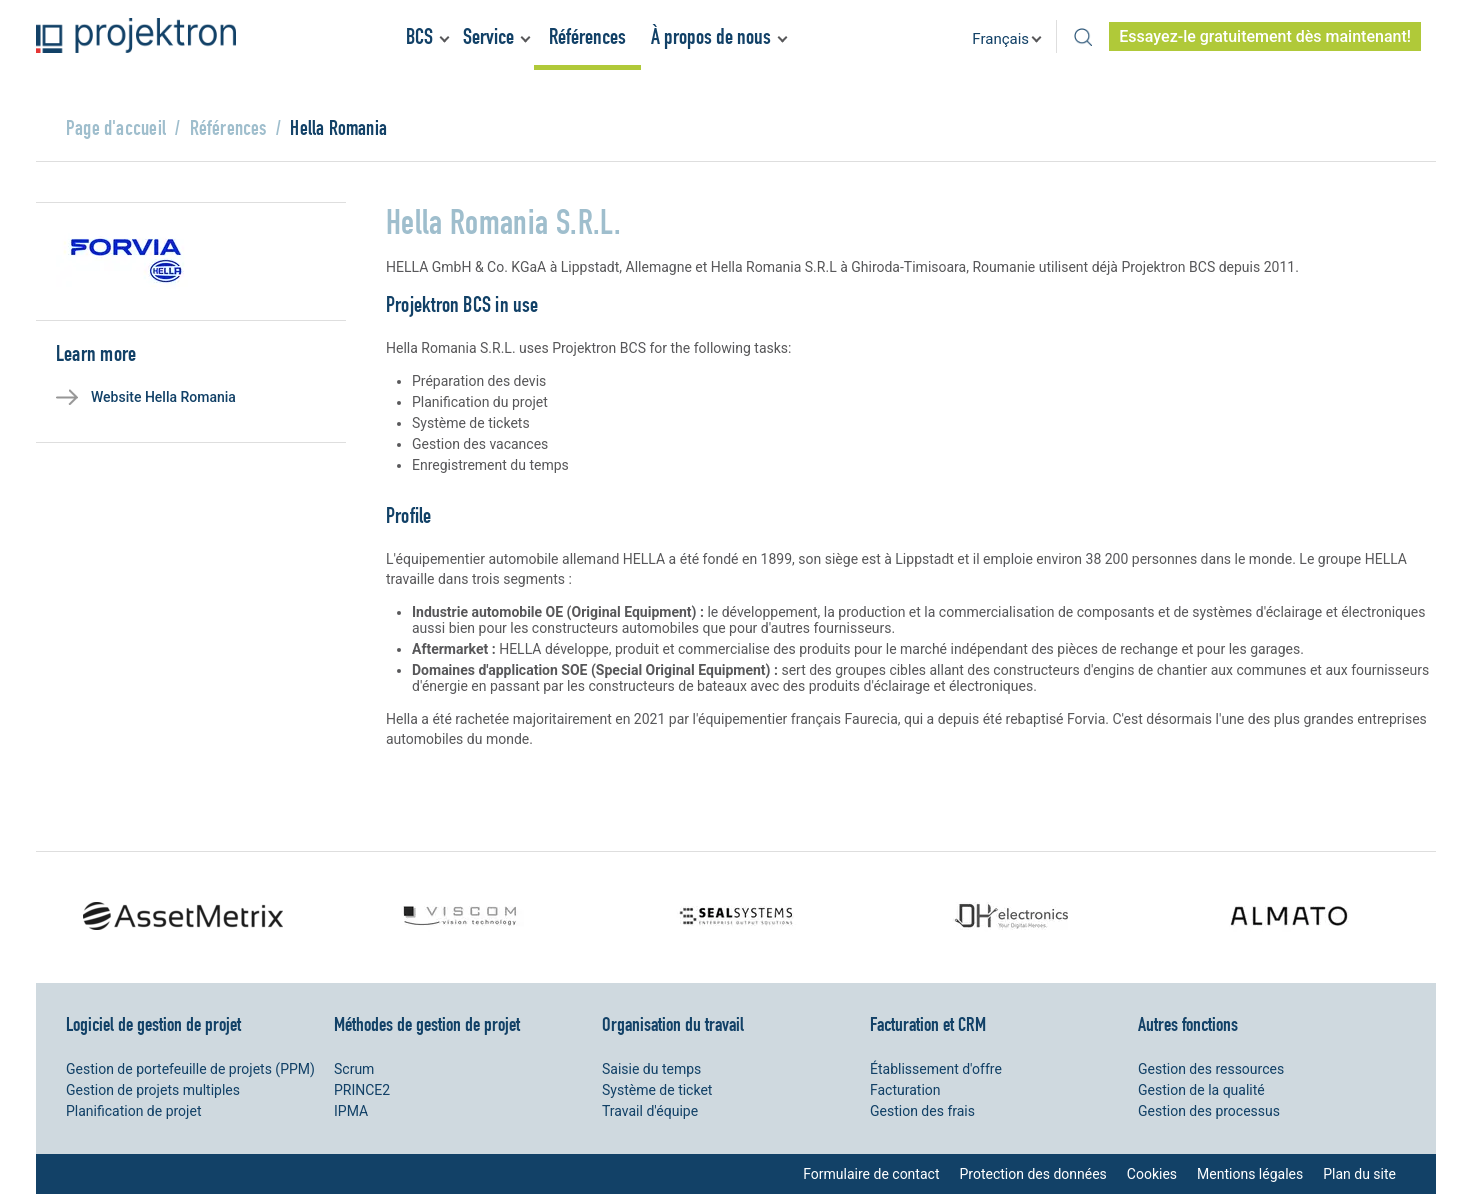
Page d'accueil (116, 127)
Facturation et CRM (928, 1024)
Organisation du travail (673, 1024)
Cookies (1152, 1174)
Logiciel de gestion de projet (153, 1024)
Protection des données (1032, 1174)
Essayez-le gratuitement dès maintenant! (1265, 36)
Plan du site (1359, 1174)
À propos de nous (711, 36)
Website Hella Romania (163, 397)
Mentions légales (1250, 1174)
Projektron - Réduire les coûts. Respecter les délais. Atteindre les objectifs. (136, 35)
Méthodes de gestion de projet (427, 1024)
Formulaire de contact (871, 1174)
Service (488, 36)
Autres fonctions (1188, 1024)
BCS (419, 36)
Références (587, 36)
